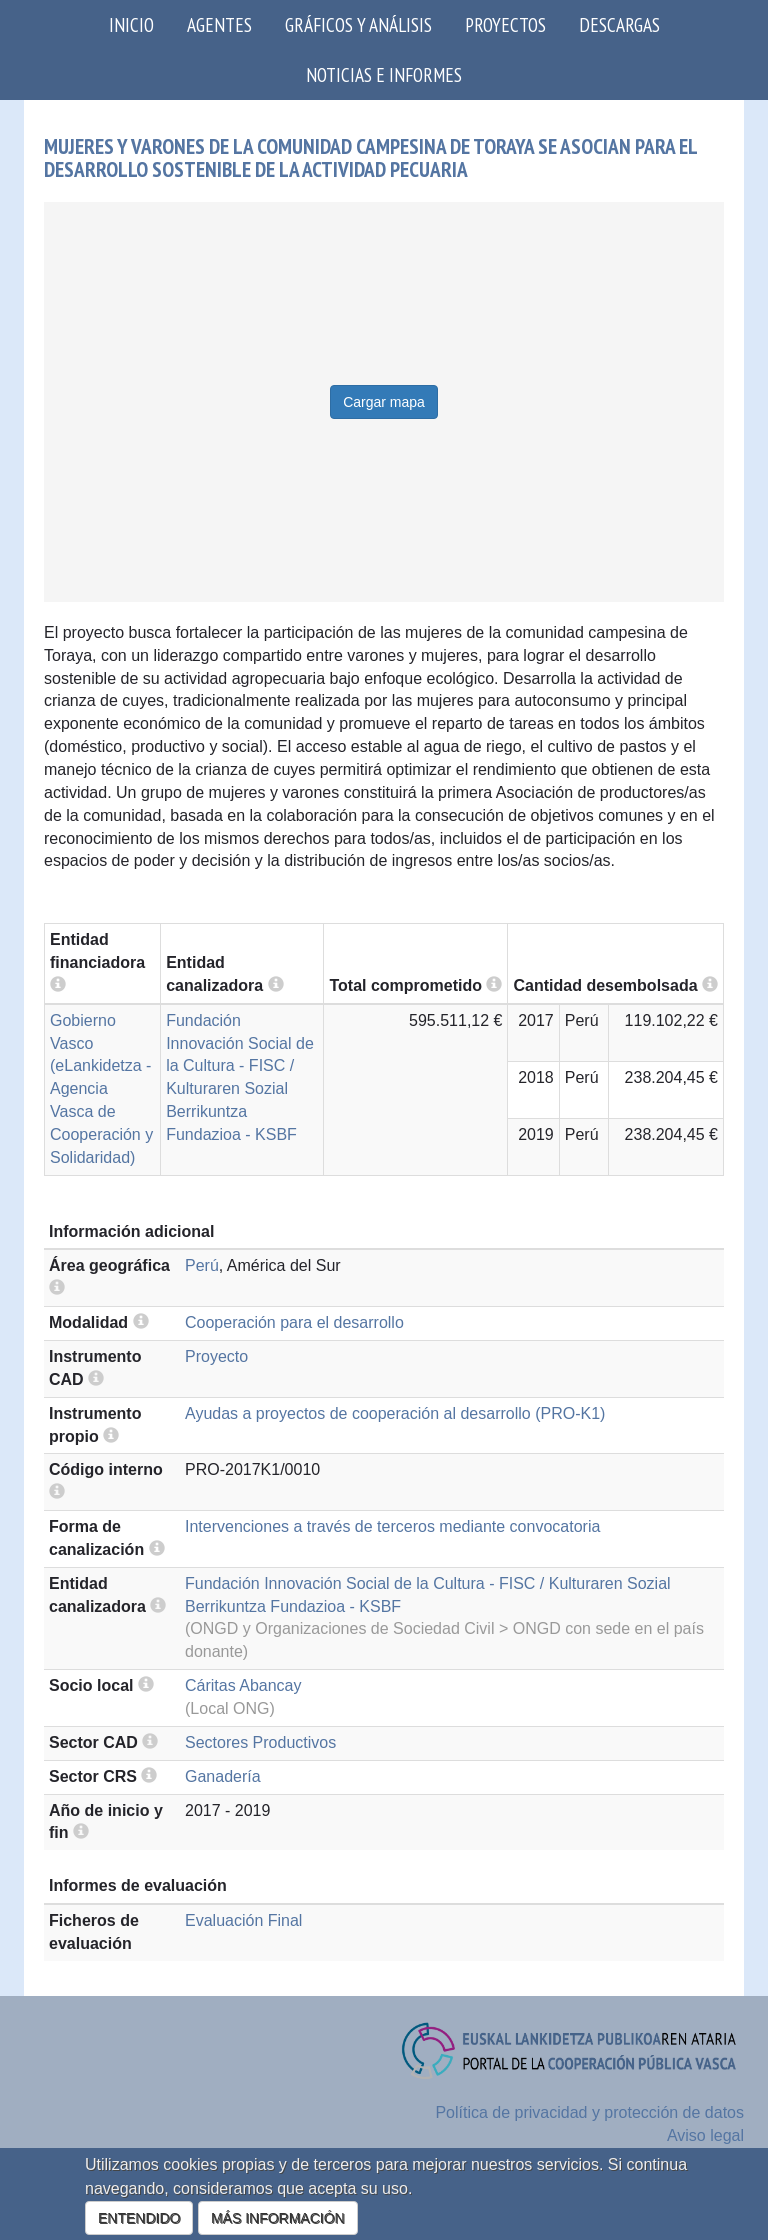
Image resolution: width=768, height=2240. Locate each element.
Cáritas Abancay (243, 1685)
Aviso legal (705, 2135)
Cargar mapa (384, 402)
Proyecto (216, 1356)
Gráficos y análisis (358, 24)
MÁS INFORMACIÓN (278, 2218)
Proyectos (505, 24)
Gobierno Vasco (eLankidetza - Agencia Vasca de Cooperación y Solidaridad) (101, 1089)
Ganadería (223, 1776)
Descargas (619, 24)
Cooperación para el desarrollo (294, 1322)
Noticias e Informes (384, 74)
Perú (202, 1265)
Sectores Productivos (260, 1742)
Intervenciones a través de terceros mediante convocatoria (392, 1526)
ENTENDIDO (139, 2218)
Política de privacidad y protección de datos (589, 2112)
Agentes (219, 24)
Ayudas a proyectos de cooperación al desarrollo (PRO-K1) (395, 1413)
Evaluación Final (243, 1920)
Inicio (131, 24)
